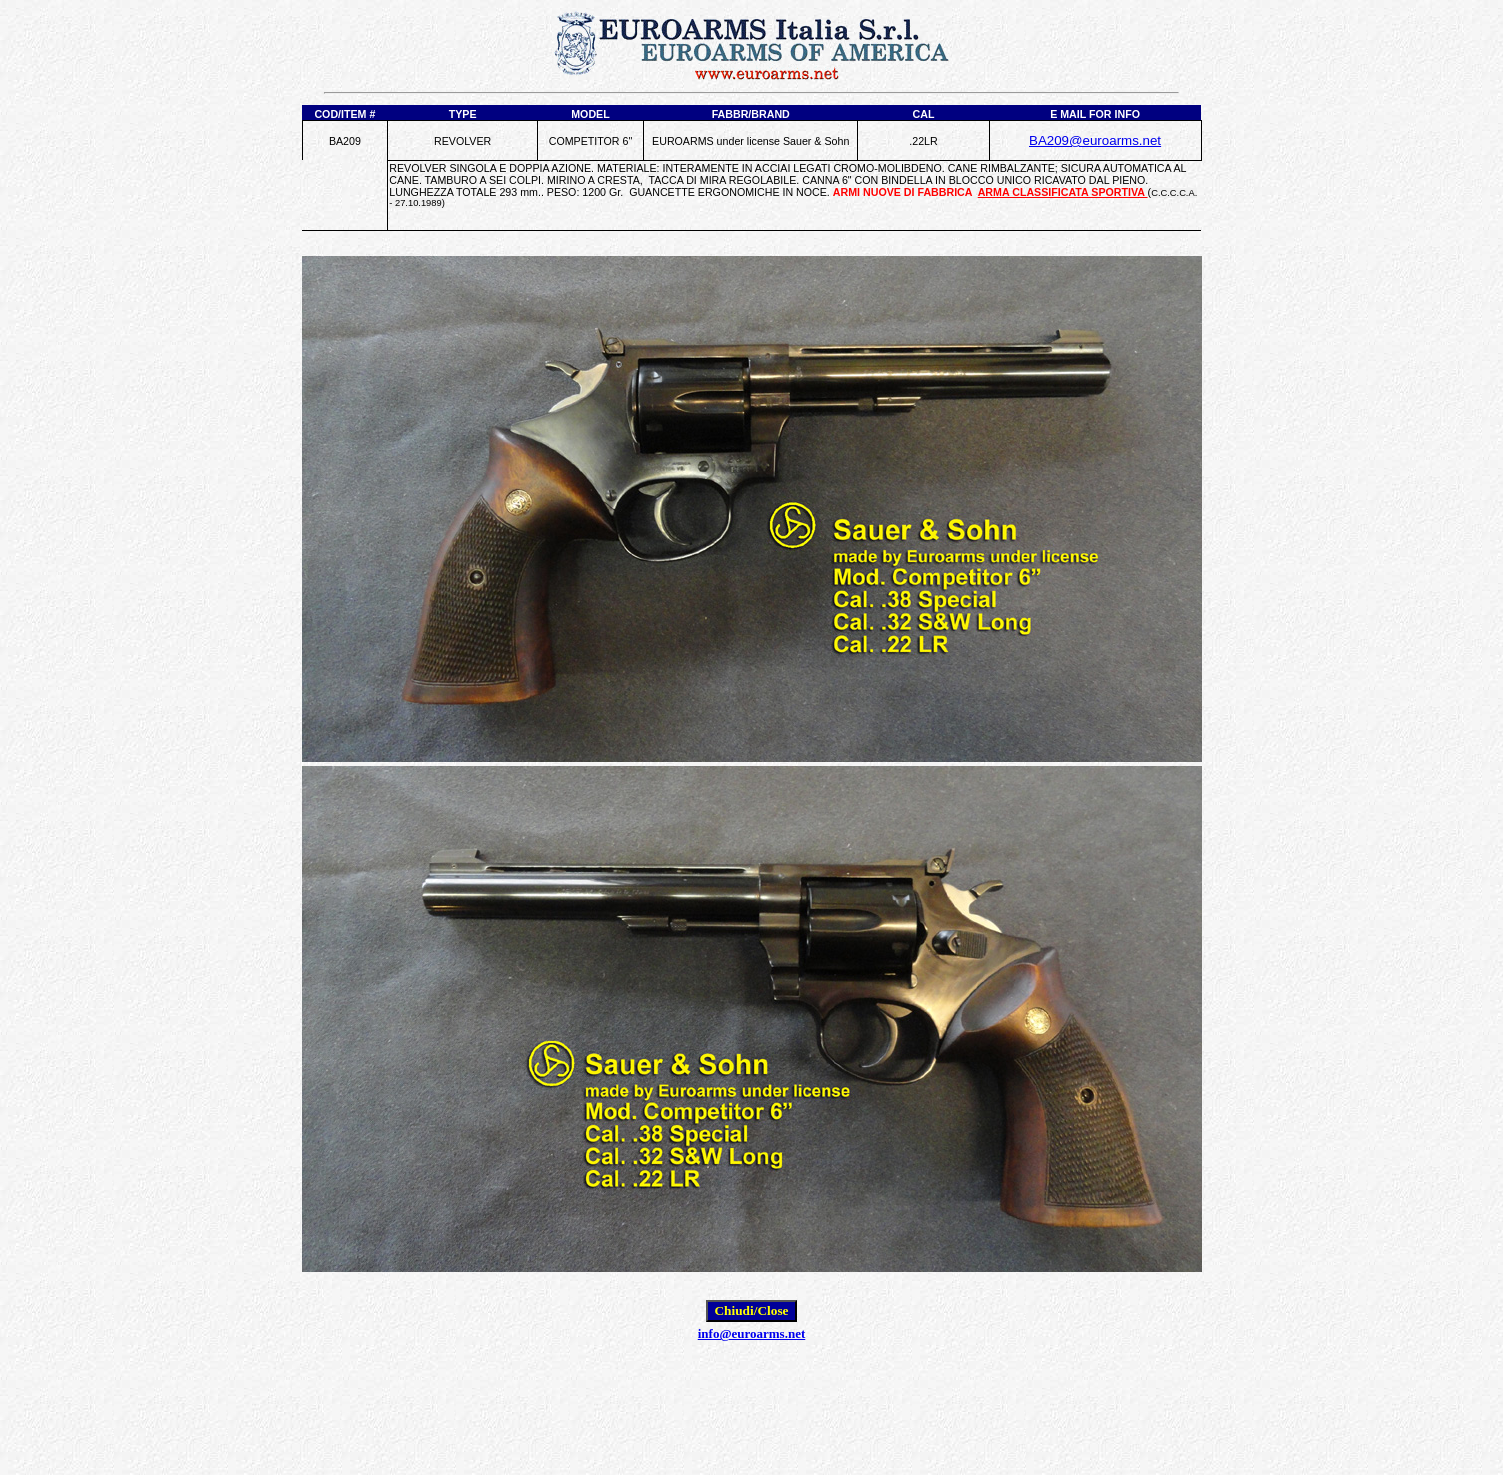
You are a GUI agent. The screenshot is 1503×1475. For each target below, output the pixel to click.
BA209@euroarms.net (1095, 140)
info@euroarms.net (752, 1333)
